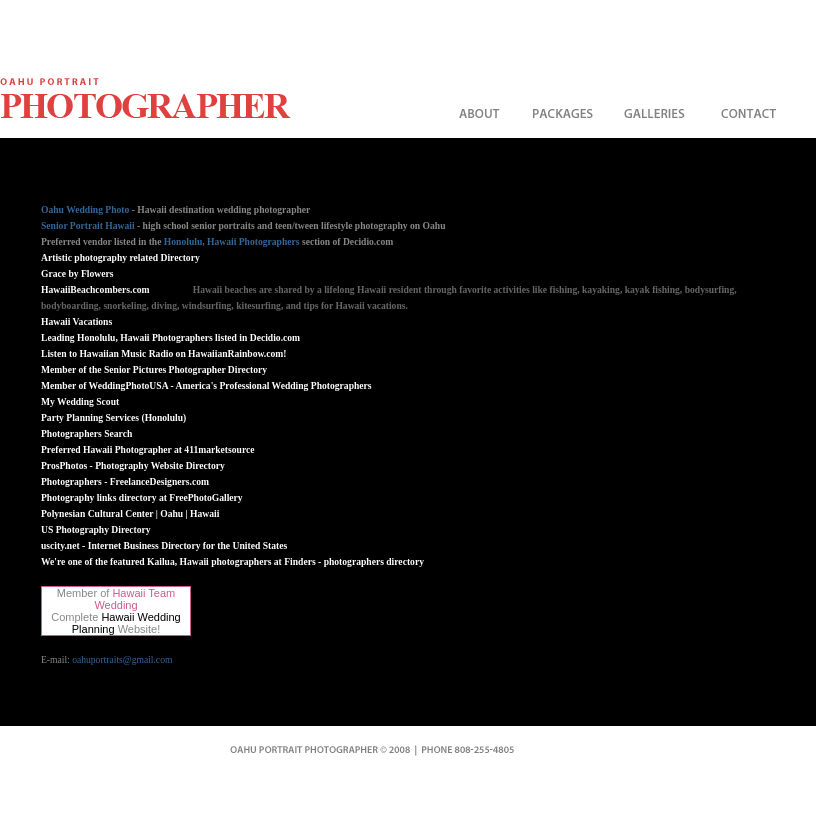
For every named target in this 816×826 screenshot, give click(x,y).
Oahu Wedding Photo (85, 209)
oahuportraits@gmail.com (122, 659)
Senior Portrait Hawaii (88, 225)
